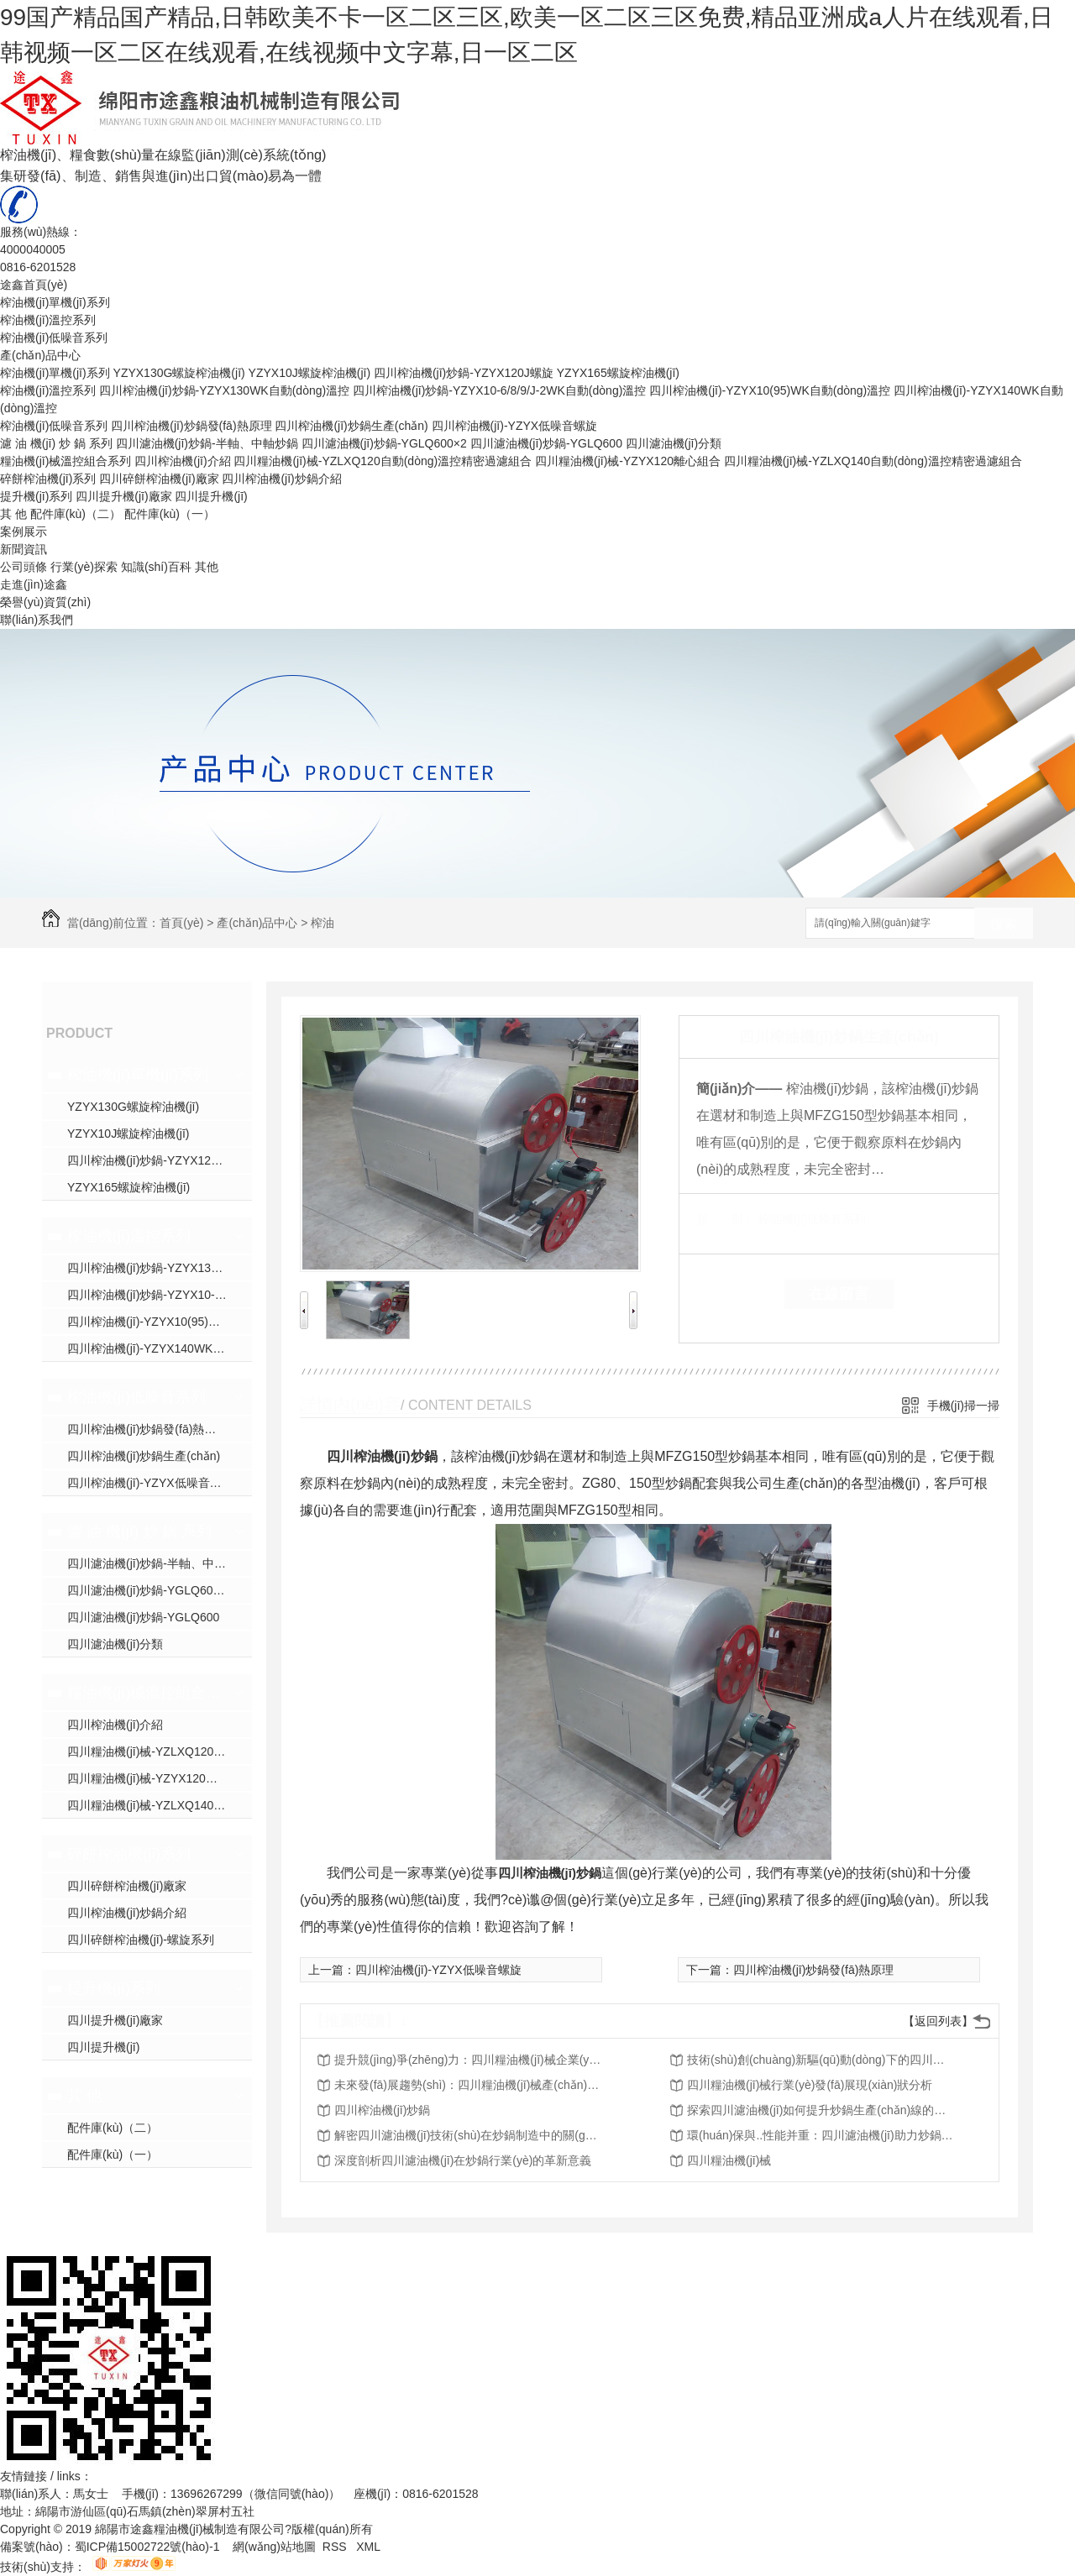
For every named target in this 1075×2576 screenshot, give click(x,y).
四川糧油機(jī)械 (729, 2160)
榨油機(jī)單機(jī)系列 (55, 302)
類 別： (725, 1219)
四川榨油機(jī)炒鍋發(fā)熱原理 (191, 425)
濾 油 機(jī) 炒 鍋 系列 (56, 443)
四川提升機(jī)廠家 (123, 496)
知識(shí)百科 (156, 566)
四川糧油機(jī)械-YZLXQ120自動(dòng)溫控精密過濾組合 (382, 461)
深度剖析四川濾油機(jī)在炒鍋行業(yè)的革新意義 (462, 2160)
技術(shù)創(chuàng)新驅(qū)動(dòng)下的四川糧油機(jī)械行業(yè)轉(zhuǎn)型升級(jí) (821, 2059)
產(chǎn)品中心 (40, 355)
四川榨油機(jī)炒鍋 (549, 1873)
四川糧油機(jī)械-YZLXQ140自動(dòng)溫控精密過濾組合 (873, 461)
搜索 (1003, 924)
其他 (206, 566)
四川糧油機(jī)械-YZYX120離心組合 (628, 461)
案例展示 (23, 531)
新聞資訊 (23, 549)
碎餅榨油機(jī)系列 (48, 478)
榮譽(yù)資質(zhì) (45, 602)
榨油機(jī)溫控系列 (48, 320)
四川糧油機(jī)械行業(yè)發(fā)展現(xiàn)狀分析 (809, 2085)
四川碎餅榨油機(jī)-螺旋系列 (140, 1939)
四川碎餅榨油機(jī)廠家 (158, 478)
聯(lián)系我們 (36, 619)
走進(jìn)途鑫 (33, 584)
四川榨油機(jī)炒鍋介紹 (281, 478)
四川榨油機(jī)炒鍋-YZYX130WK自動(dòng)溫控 (224, 390)
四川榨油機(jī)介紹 (182, 461)
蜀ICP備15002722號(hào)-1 (147, 2546)
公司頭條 (23, 566)
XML (368, 2546)
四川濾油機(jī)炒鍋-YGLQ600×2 (384, 443)
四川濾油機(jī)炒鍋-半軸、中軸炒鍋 (207, 443)
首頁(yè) (181, 922)
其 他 (13, 514)
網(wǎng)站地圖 (274, 2546)
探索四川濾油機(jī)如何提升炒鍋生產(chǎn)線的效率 (821, 2110)
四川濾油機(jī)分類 (673, 443)
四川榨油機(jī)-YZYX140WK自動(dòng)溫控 (159, 1348)
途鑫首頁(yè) (33, 284)
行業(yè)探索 (84, 566)
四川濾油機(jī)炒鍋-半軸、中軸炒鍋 (158, 1563)
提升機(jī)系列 (36, 496)
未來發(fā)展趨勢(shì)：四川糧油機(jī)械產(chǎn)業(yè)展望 (468, 2085)
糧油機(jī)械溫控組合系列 (65, 461)
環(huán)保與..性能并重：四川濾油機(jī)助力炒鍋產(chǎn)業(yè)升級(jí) (821, 2135)
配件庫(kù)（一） (169, 514)
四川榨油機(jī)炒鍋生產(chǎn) (351, 425)
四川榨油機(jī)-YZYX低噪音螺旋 (515, 425)
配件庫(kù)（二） (75, 514)
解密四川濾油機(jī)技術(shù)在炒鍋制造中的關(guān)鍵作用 (468, 2135)
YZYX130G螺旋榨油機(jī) (179, 373)
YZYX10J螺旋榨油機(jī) (309, 373)
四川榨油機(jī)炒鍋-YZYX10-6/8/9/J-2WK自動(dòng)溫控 (499, 390)
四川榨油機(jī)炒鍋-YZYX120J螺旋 (463, 373)
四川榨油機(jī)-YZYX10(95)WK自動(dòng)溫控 (769, 390)
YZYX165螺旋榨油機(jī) (618, 373)
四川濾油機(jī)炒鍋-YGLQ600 (546, 443)
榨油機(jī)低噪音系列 (54, 337)
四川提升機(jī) (211, 496)
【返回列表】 (938, 2021)
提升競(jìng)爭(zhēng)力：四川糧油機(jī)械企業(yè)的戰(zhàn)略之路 (468, 2059)
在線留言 (839, 1293)
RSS (336, 2546)
